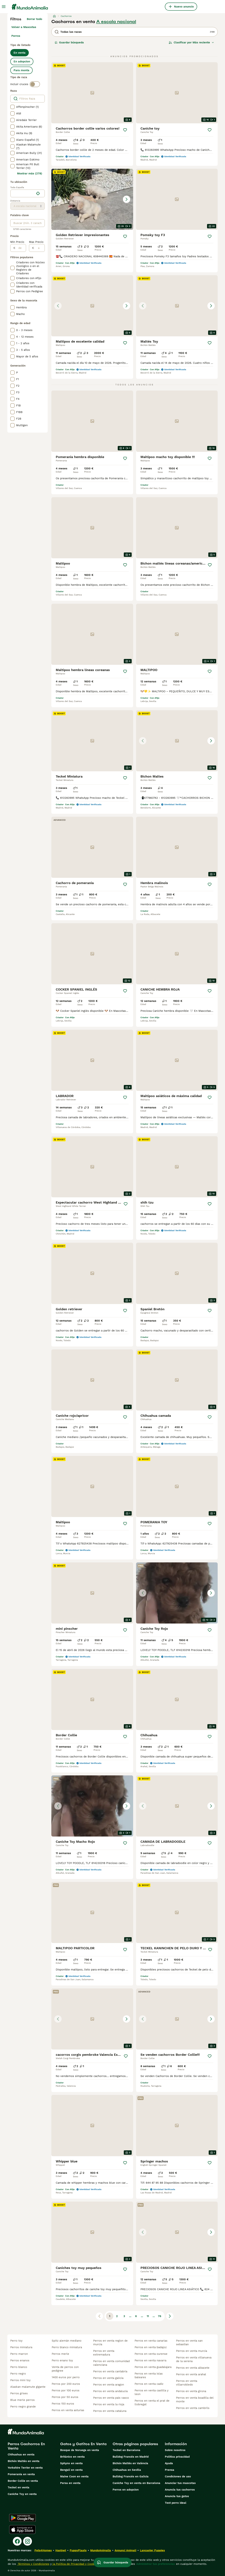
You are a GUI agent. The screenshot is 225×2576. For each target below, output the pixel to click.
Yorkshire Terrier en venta (25, 2467)
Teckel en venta (18, 2487)
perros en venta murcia (191, 2351)
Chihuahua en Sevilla (127, 2470)
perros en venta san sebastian (189, 2342)
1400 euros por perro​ (66, 2377)
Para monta (21, 70)
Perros (15, 36)
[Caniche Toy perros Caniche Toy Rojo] (177, 1593)
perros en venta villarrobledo (186, 2382)
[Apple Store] (22, 2529)
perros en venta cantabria (110, 2371)
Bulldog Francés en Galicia (131, 2476)
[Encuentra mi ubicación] (38, 193)
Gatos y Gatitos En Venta (83, 2444)
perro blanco (18, 2367)
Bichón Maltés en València (130, 2463)
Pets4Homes (43, 2550)
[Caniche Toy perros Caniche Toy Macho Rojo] (92, 1806)
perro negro (18, 2373)
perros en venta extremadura (103, 2352)
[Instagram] (27, 2541)
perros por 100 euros (65, 2390)
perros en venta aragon (108, 2384)
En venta (19, 52)
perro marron (19, 2353)
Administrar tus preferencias (155, 2564)
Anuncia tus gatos (177, 2496)
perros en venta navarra (150, 2360)
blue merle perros (22, 2400)
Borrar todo (34, 19)
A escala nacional (116, 21)
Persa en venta (70, 2483)
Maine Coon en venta (74, 2476)
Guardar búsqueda (69, 42)
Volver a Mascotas (23, 27)
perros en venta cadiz (149, 2384)
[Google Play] (22, 2517)
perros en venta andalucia (110, 2391)
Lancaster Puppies (152, 2550)
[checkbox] (12, 107)
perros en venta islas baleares (149, 2375)
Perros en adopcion (126, 2489)
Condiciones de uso (178, 2476)
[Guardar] (125, 130)
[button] (92, 199)
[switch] (35, 84)
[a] (39, 248)
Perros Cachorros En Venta (26, 2446)
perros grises (19, 2393)
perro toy (16, 2340)
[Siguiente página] (169, 2316)
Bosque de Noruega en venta (79, 2450)
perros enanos (19, 2360)
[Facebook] (17, 2541)
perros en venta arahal (191, 2374)
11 (148, 2316)
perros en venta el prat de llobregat (152, 2402)
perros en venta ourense (151, 2353)
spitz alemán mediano (66, 2340)
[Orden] (191, 42)
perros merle (60, 2353)
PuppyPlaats (78, 2550)
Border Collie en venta (23, 2480)
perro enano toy (62, 2360)
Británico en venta (72, 2456)
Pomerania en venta (21, 2474)
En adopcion (22, 61)
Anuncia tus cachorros (180, 2489)
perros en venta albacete (192, 2367)
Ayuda (169, 2463)
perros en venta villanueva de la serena (193, 2359)
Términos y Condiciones (33, 2564)
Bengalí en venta (71, 2470)
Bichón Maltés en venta (23, 2461)
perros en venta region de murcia (110, 2342)
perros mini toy (20, 2380)
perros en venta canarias (151, 2340)
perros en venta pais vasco (111, 2397)
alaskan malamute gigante (27, 2386)
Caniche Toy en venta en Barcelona (136, 2483)
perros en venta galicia (108, 2378)
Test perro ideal (175, 2502)
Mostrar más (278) (29, 173)
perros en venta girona (191, 2391)
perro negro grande (23, 2406)
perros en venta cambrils (192, 2408)
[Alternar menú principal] (3, 6)
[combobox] (22, 193)
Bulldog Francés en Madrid (131, 2456)
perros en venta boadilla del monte (194, 2399)
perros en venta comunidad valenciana (111, 2363)
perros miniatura (21, 2347)
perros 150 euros (63, 2403)
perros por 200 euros (66, 2384)
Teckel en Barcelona (126, 2450)
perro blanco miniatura (67, 2347)
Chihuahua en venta (21, 2454)
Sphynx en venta (71, 2463)
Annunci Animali (125, 2550)
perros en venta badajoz (151, 2347)
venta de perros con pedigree (65, 2368)
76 (159, 2316)
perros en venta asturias (68, 2410)
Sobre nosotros (175, 2450)
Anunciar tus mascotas (180, 2483)
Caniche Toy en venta (22, 2494)
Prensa (169, 2470)
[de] (20, 248)
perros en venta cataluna (109, 2411)
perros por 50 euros (65, 2397)
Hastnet (60, 2550)
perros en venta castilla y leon (152, 2392)
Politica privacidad (177, 2456)
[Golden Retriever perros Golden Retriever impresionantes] (92, 199)
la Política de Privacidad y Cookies (75, 2564)
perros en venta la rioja (108, 2404)
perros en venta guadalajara (153, 2367)
